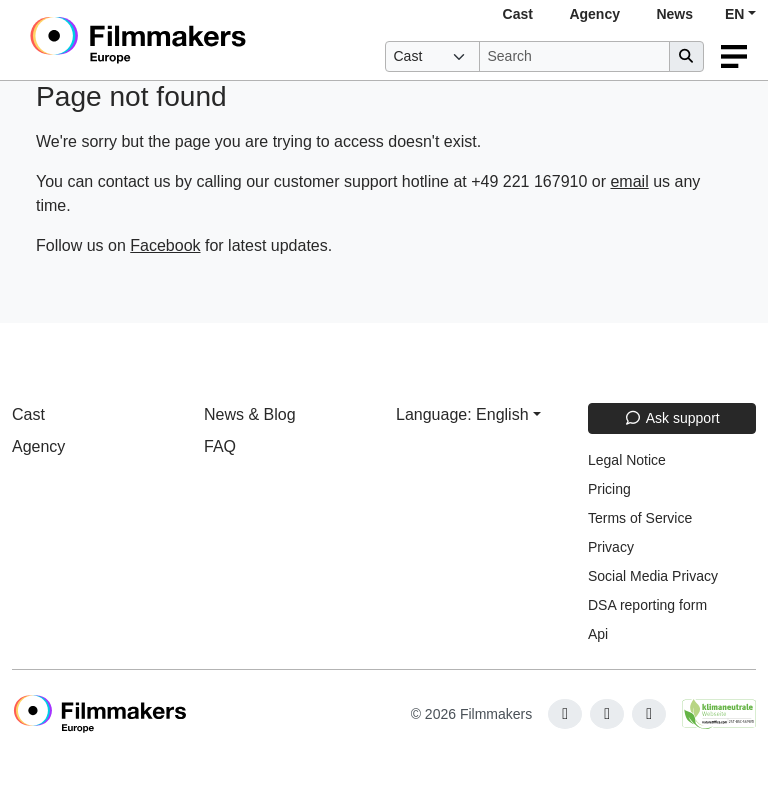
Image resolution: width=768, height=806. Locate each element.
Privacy (611, 547)
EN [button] (734, 14)
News (674, 14)
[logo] (187, 40)
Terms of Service (640, 518)
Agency (594, 14)
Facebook (165, 245)
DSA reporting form (647, 605)
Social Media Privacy (653, 576)
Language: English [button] (462, 414)
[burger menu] (734, 56)
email (629, 181)
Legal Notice (627, 460)
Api (598, 634)
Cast (518, 14)
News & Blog (250, 414)
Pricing (609, 489)
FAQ (220, 446)
